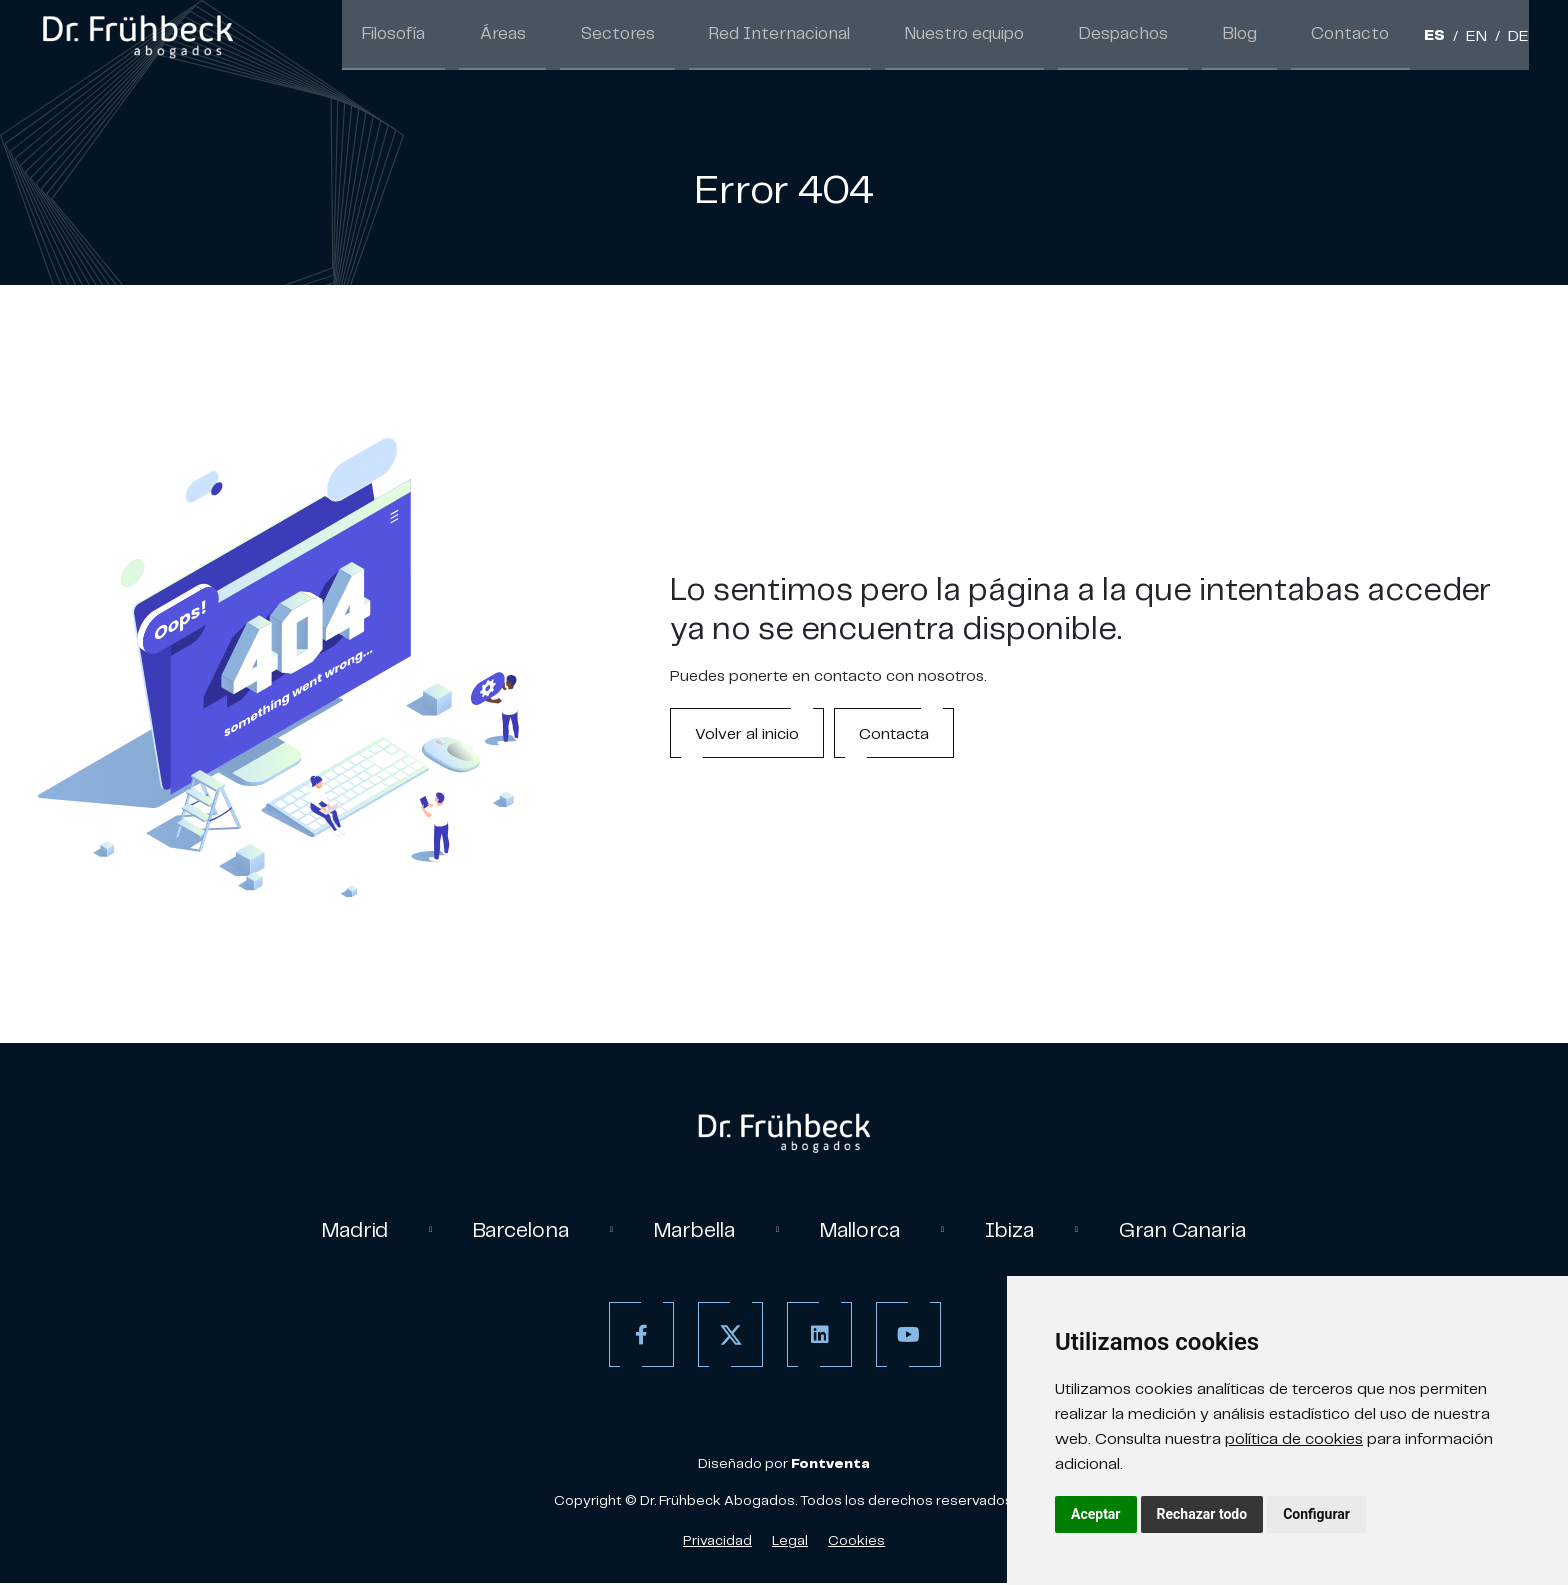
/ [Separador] (1455, 38)
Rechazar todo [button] (1202, 1514)
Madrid (341, 1230)
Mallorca (865, 1230)
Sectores (699, 36)
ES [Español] (1434, 38)
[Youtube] (905, 1336)
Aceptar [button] (1096, 1514)
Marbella (692, 1230)
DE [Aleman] (1518, 38)
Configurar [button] (1316, 1514)
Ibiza (1019, 1230)
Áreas (599, 36)
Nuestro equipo (1012, 36)
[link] (137, 36)
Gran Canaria (1196, 1230)
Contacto (1358, 36)
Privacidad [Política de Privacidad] (717, 1542)
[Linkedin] (816, 1336)
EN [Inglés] (1476, 38)
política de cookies (1294, 1438)
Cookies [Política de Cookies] (856, 1542)
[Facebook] (638, 1336)
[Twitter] (727, 1336)
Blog (1260, 36)
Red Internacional (844, 36)
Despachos (1156, 36)
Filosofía (502, 36)
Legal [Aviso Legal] (790, 1542)
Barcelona (512, 1230)
